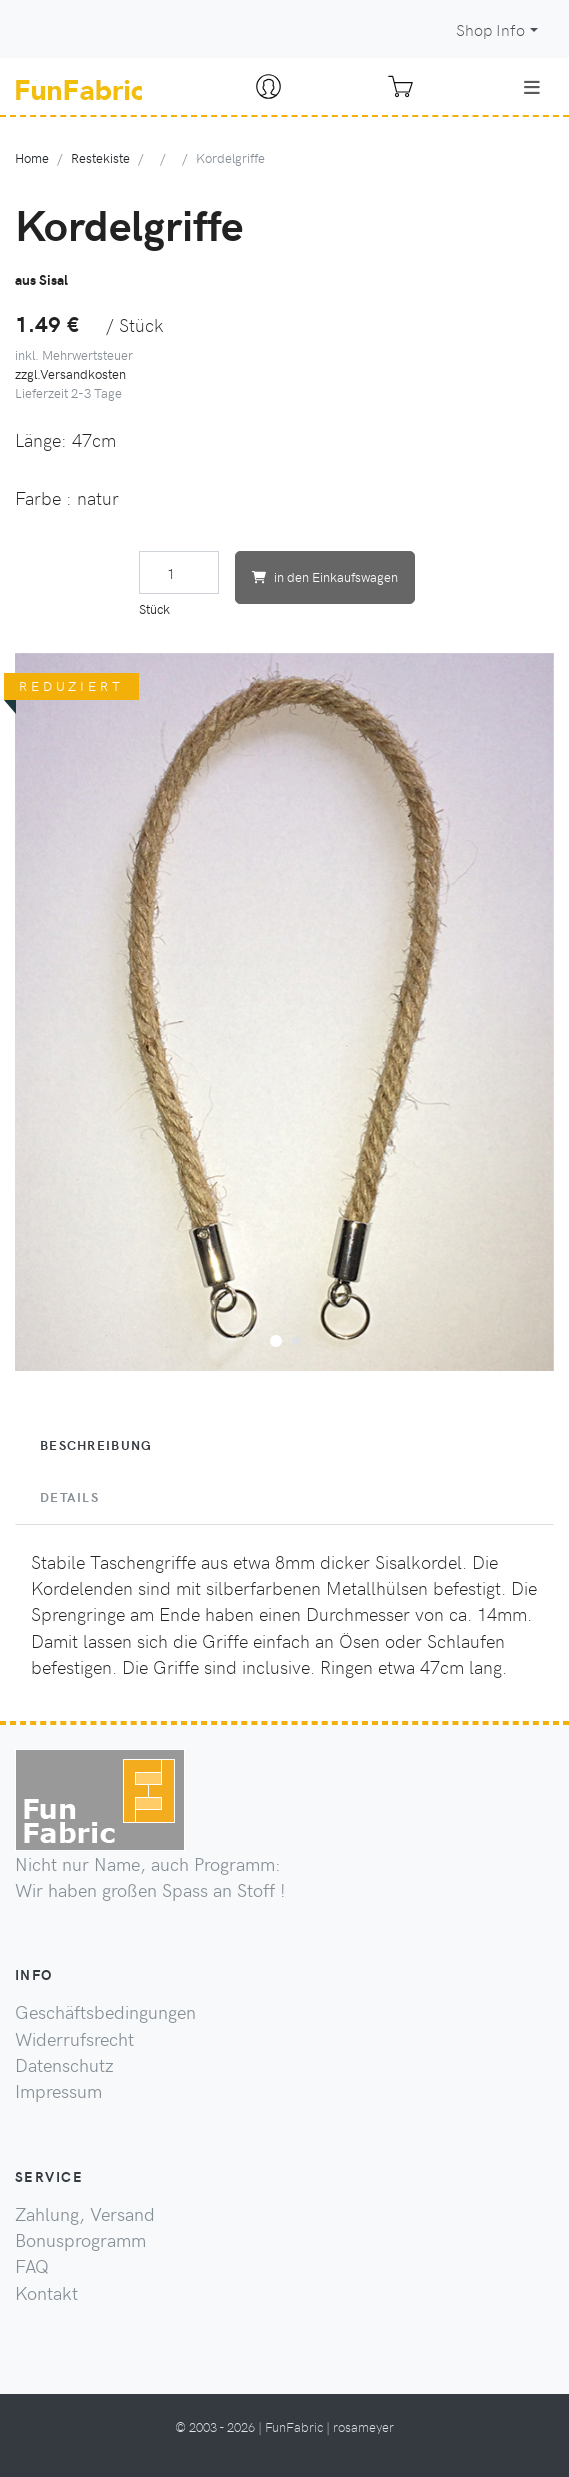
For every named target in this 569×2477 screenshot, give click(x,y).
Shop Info (490, 29)
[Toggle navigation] (532, 87)
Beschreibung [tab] (96, 1445)
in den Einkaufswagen (325, 576)
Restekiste (100, 157)
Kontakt (46, 2293)
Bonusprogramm (80, 2240)
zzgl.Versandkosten (70, 373)
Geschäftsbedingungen (105, 2012)
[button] (276, 1338)
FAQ (32, 2266)
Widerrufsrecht (74, 2039)
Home (32, 157)
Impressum (58, 2091)
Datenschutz (64, 2065)
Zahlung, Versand (85, 2214)
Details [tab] (69, 1497)
